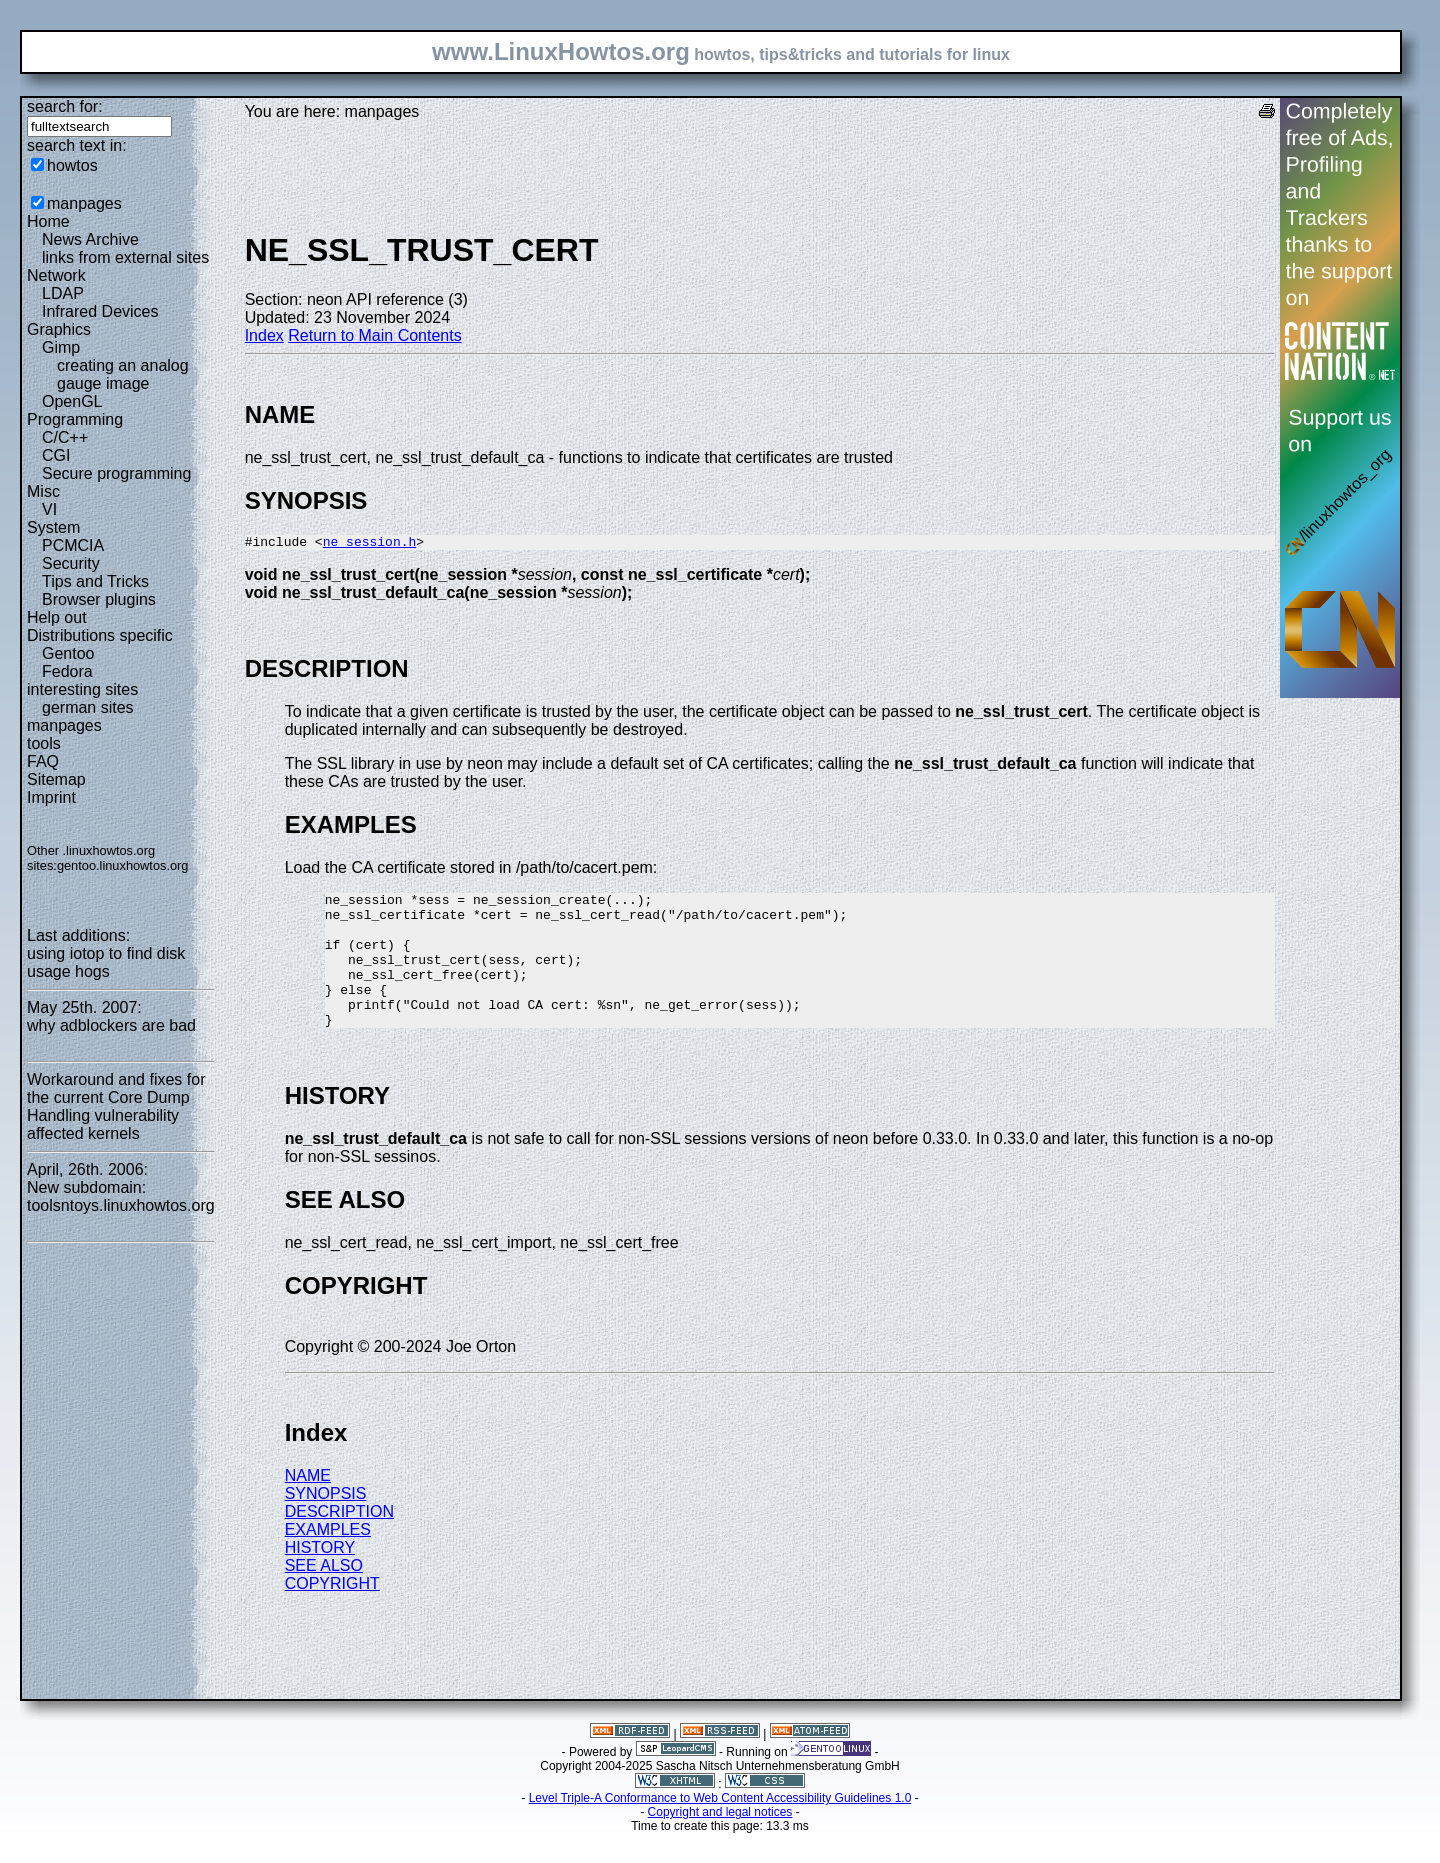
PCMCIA (73, 545)
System (53, 527)
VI (49, 509)
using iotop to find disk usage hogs (106, 962)
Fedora (67, 671)
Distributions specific (100, 635)
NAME (308, 1505)
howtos (72, 165)
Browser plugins (99, 599)
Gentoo (68, 653)
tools (44, 743)
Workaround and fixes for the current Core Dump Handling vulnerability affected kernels (116, 1106)
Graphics (59, 329)
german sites (88, 707)
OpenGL (72, 401)
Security (71, 563)
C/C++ (65, 437)
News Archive (90, 239)
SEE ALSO (324, 1595)
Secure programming (116, 473)
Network (56, 275)
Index (264, 335)
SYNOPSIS (326, 1523)
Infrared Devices (100, 311)
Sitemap (56, 779)
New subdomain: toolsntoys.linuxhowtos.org (121, 1196)
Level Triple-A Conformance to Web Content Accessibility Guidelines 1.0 (720, 1828)
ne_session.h (370, 544)
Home (48, 221)
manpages (84, 203)
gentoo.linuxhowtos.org (123, 865)
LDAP (63, 293)
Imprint (51, 797)
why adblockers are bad (111, 1025)
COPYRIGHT (332, 1613)
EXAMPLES (328, 1559)
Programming (75, 419)
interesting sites (82, 689)
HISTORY (320, 1577)
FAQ (43, 761)
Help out (57, 617)
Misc (43, 491)
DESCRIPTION (339, 1541)
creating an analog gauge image (123, 374)
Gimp (61, 347)
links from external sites (125, 257)
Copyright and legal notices (720, 1842)
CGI (56, 455)
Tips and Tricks (95, 581)
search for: (65, 106)
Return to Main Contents (374, 335)
